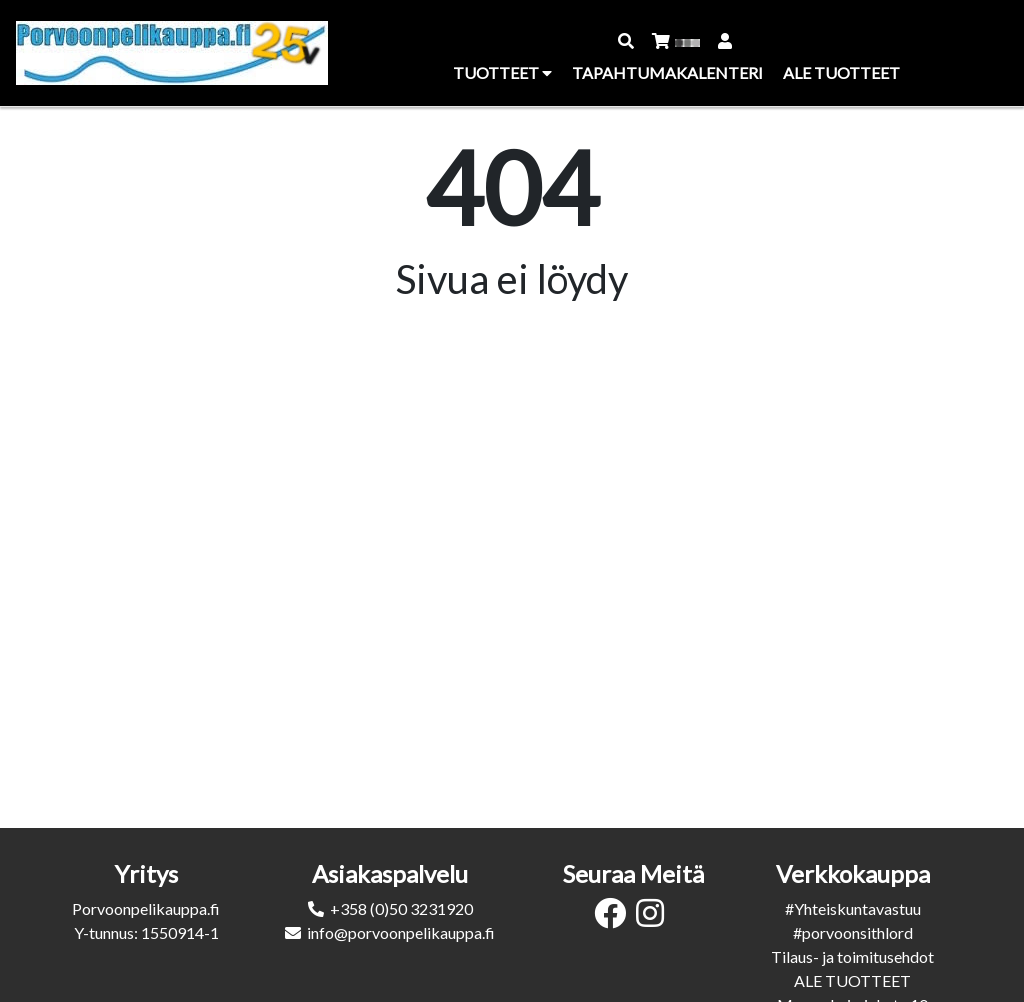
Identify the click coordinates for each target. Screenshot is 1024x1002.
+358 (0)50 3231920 (401, 908)
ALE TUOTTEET (852, 980)
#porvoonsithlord (853, 932)
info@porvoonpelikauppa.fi (401, 932)
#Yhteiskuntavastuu (853, 908)
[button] (627, 41)
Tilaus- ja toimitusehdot (852, 956)
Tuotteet (502, 72)
